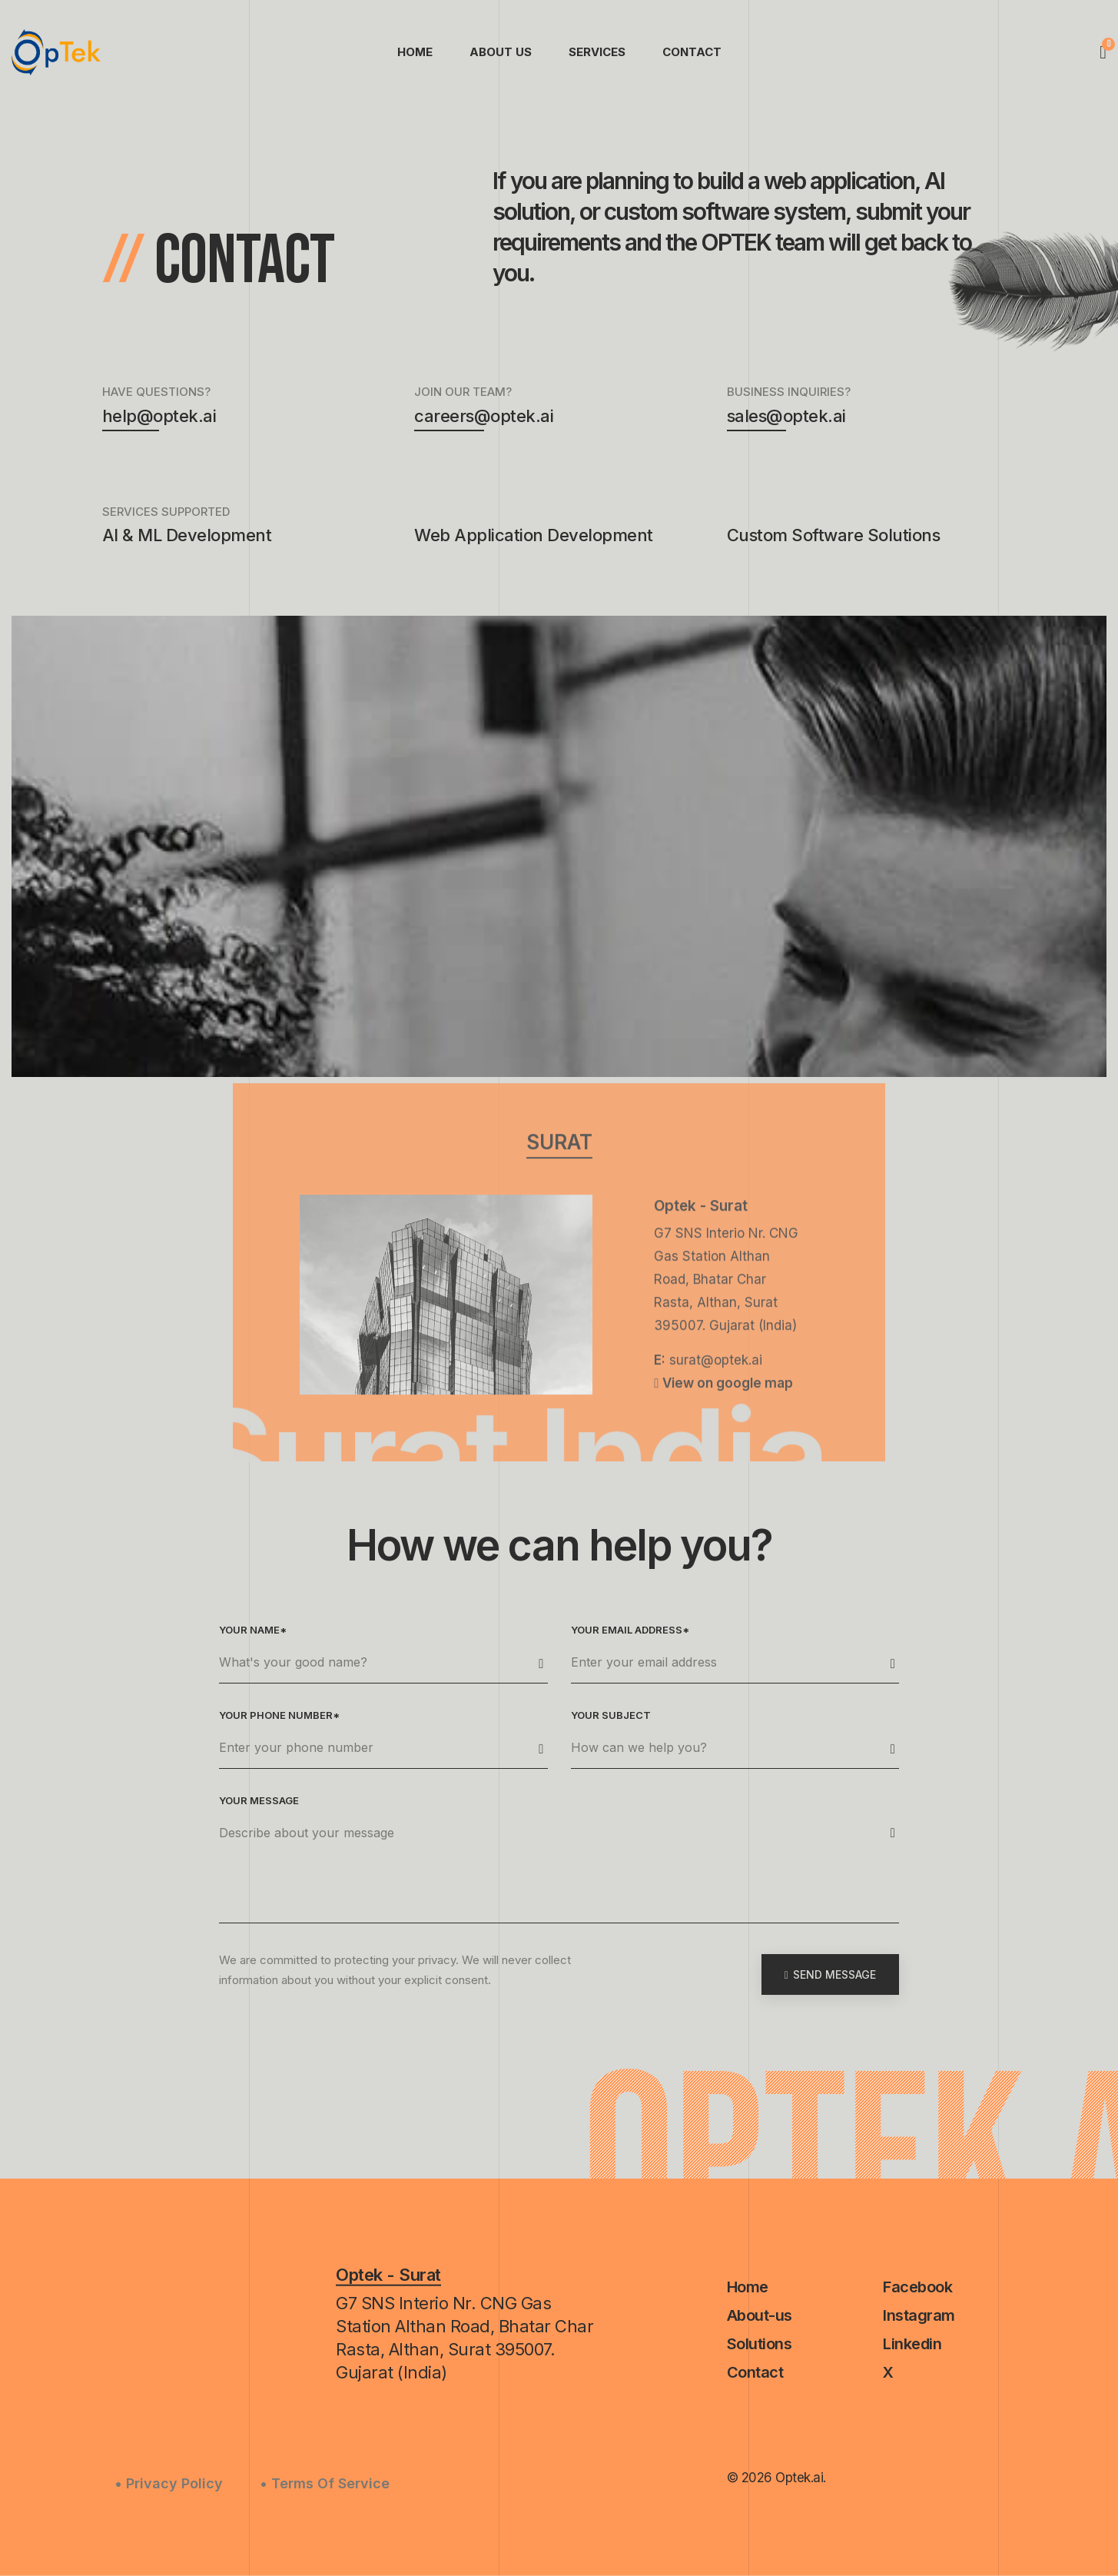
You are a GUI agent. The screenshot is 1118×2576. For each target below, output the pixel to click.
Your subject (611, 1715)
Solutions (759, 2344)
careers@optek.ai (483, 418)
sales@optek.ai (786, 418)
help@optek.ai (159, 418)
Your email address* (630, 1630)
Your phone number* (279, 1715)
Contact (692, 52)
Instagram (919, 2315)
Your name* (253, 1630)
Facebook (917, 2287)
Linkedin (912, 2344)
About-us (759, 2315)
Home (415, 52)
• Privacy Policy (168, 2483)
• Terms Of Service (325, 2483)
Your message (259, 1800)
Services (597, 52)
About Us (500, 52)
